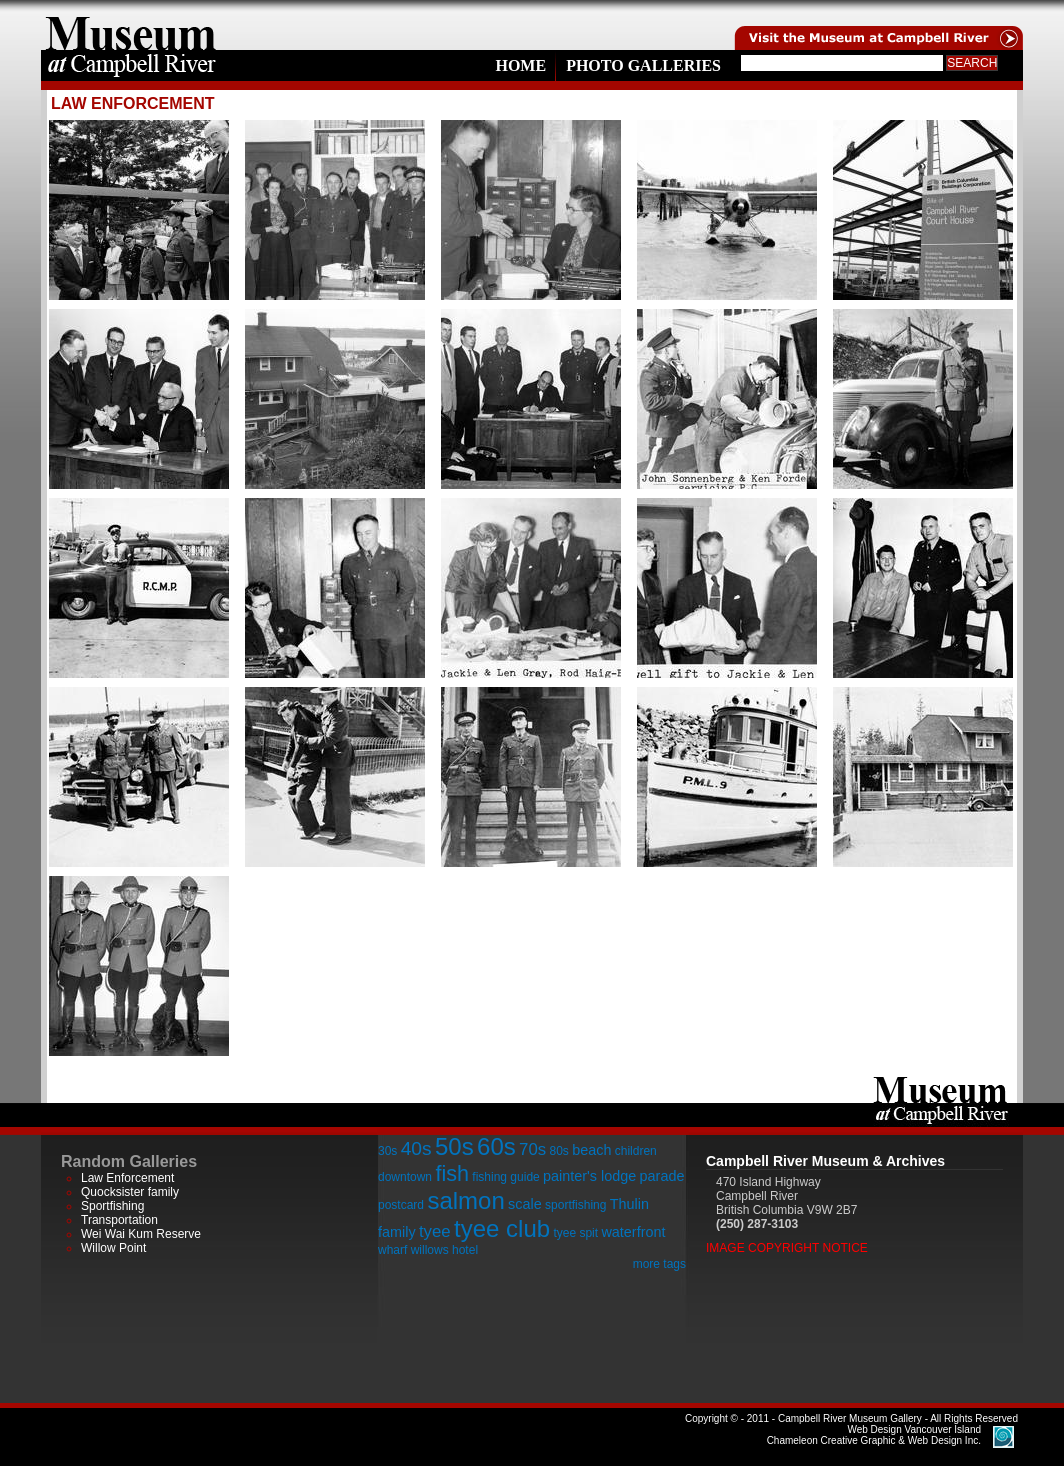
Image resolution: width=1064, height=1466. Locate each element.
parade (662, 1176)
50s (454, 1146)
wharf (392, 1250)
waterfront (633, 1232)
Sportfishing (112, 1206)
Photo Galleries (643, 65)
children (636, 1151)
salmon (465, 1200)
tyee (435, 1231)
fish (452, 1173)
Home (520, 65)
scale (525, 1204)
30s (387, 1151)
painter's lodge (589, 1176)
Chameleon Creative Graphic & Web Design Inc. (874, 1435)
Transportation (119, 1220)
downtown (405, 1177)
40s (416, 1148)
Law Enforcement (127, 1178)
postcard (401, 1205)
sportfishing (575, 1205)
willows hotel (444, 1250)
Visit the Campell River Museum (877, 25)
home (131, 25)
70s (532, 1149)
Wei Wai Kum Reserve (141, 1234)
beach (591, 1150)
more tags (659, 1264)
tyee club (502, 1228)
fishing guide (505, 1177)
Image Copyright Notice (787, 1248)
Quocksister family (130, 1192)
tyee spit (575, 1233)
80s (558, 1151)
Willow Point (113, 1248)
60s (496, 1146)
